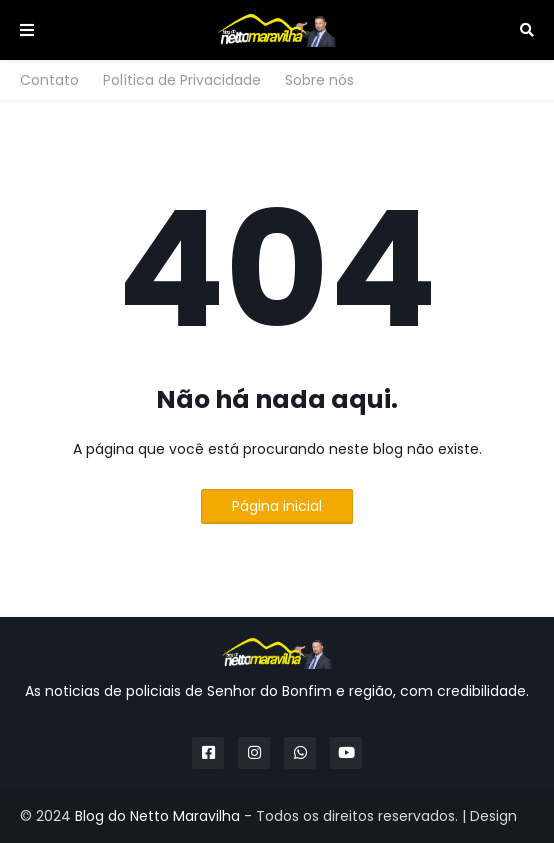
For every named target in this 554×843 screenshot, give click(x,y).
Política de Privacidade (182, 80)
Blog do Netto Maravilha (157, 816)
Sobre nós (319, 80)
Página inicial (277, 506)
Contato (49, 80)
